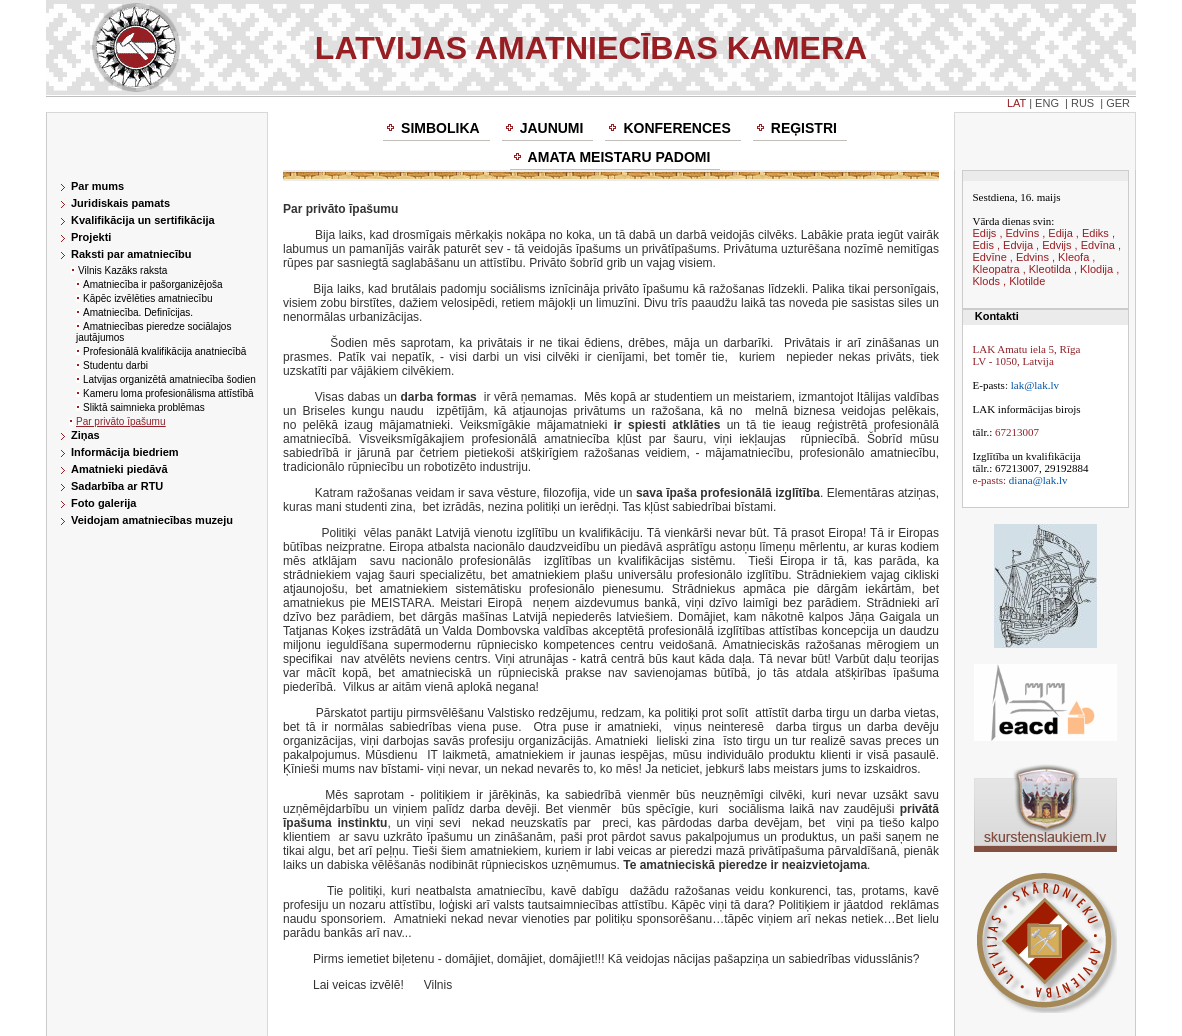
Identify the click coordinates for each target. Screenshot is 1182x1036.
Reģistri (804, 128)
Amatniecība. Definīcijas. (138, 312)
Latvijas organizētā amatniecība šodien (169, 379)
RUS (1082, 103)
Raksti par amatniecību (131, 254)
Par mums (97, 186)
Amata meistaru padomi (619, 157)
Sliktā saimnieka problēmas (144, 407)
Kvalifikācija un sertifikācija (143, 220)
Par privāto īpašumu (121, 421)
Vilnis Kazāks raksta (122, 270)
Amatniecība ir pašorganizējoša (153, 284)
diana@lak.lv (1038, 480)
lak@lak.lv (1035, 385)
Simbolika (440, 128)
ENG (1047, 103)
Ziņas (85, 435)
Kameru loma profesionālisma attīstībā (168, 393)
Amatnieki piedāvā (119, 469)
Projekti (91, 237)
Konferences (676, 128)
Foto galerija (103, 503)
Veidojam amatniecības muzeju (152, 520)
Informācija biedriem (125, 452)
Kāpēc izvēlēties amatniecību (148, 298)
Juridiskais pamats (120, 203)
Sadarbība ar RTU (117, 486)
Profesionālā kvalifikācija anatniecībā (164, 351)
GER (1118, 103)
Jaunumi (552, 128)
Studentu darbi (115, 365)
